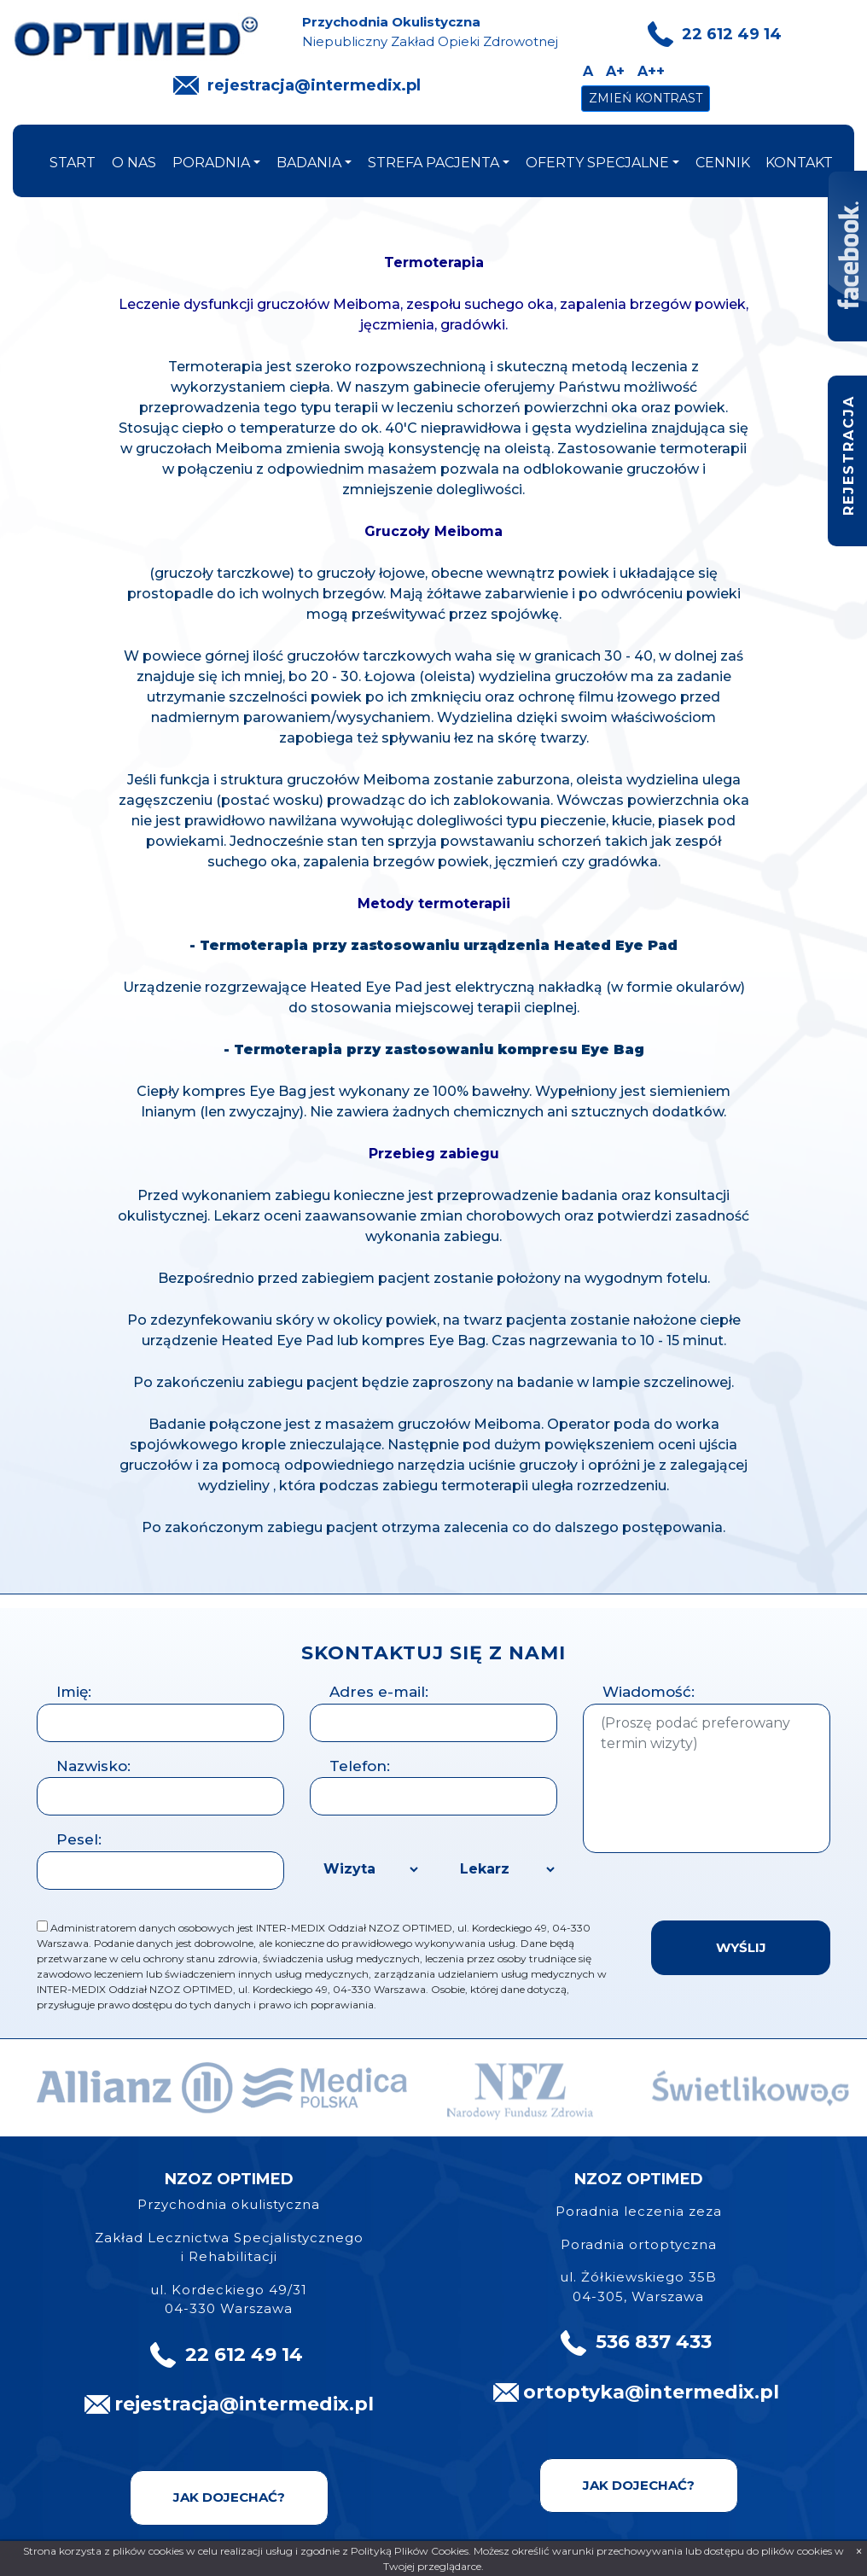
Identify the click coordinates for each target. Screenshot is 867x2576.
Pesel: (79, 1839)
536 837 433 (654, 2341)
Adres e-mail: (378, 1691)
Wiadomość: (648, 1691)
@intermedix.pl (702, 2392)
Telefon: (359, 1766)
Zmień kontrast (645, 98)
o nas (134, 162)
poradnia (211, 162)
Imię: (73, 1691)
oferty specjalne (597, 162)
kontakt (799, 162)
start (72, 162)
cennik (722, 162)
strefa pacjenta (433, 162)
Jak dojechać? (229, 2497)
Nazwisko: (93, 1766)
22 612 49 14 (732, 34)
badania (308, 162)
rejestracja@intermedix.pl (314, 85)
